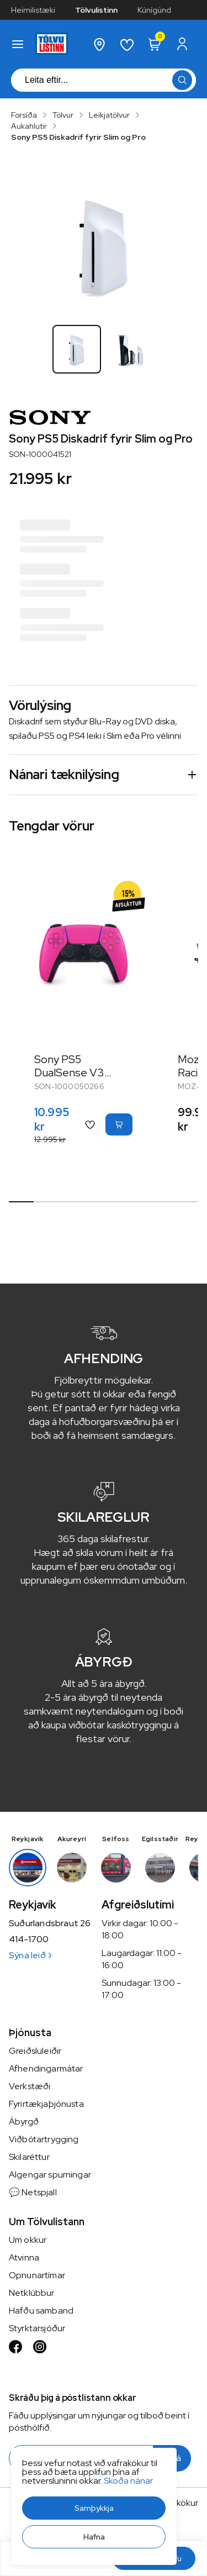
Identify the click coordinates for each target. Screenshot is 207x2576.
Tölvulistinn (96, 10)
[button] (94, 2508)
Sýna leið (30, 1955)
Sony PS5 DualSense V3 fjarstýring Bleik (71, 1072)
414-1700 (29, 1939)
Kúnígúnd (154, 10)
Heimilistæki (33, 10)
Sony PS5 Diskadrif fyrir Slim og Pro (78, 137)
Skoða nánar (128, 2480)
